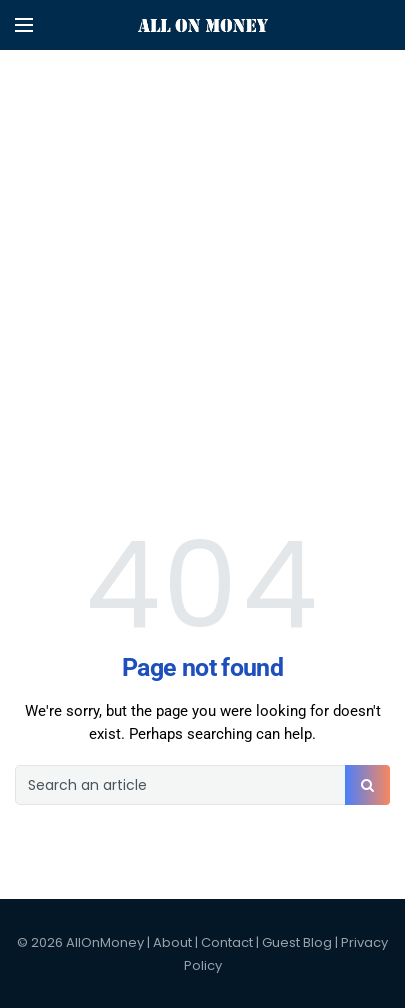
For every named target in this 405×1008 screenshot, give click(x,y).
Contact (227, 942)
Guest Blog (297, 942)
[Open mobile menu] (24, 25)
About (172, 942)
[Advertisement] (202, 202)
